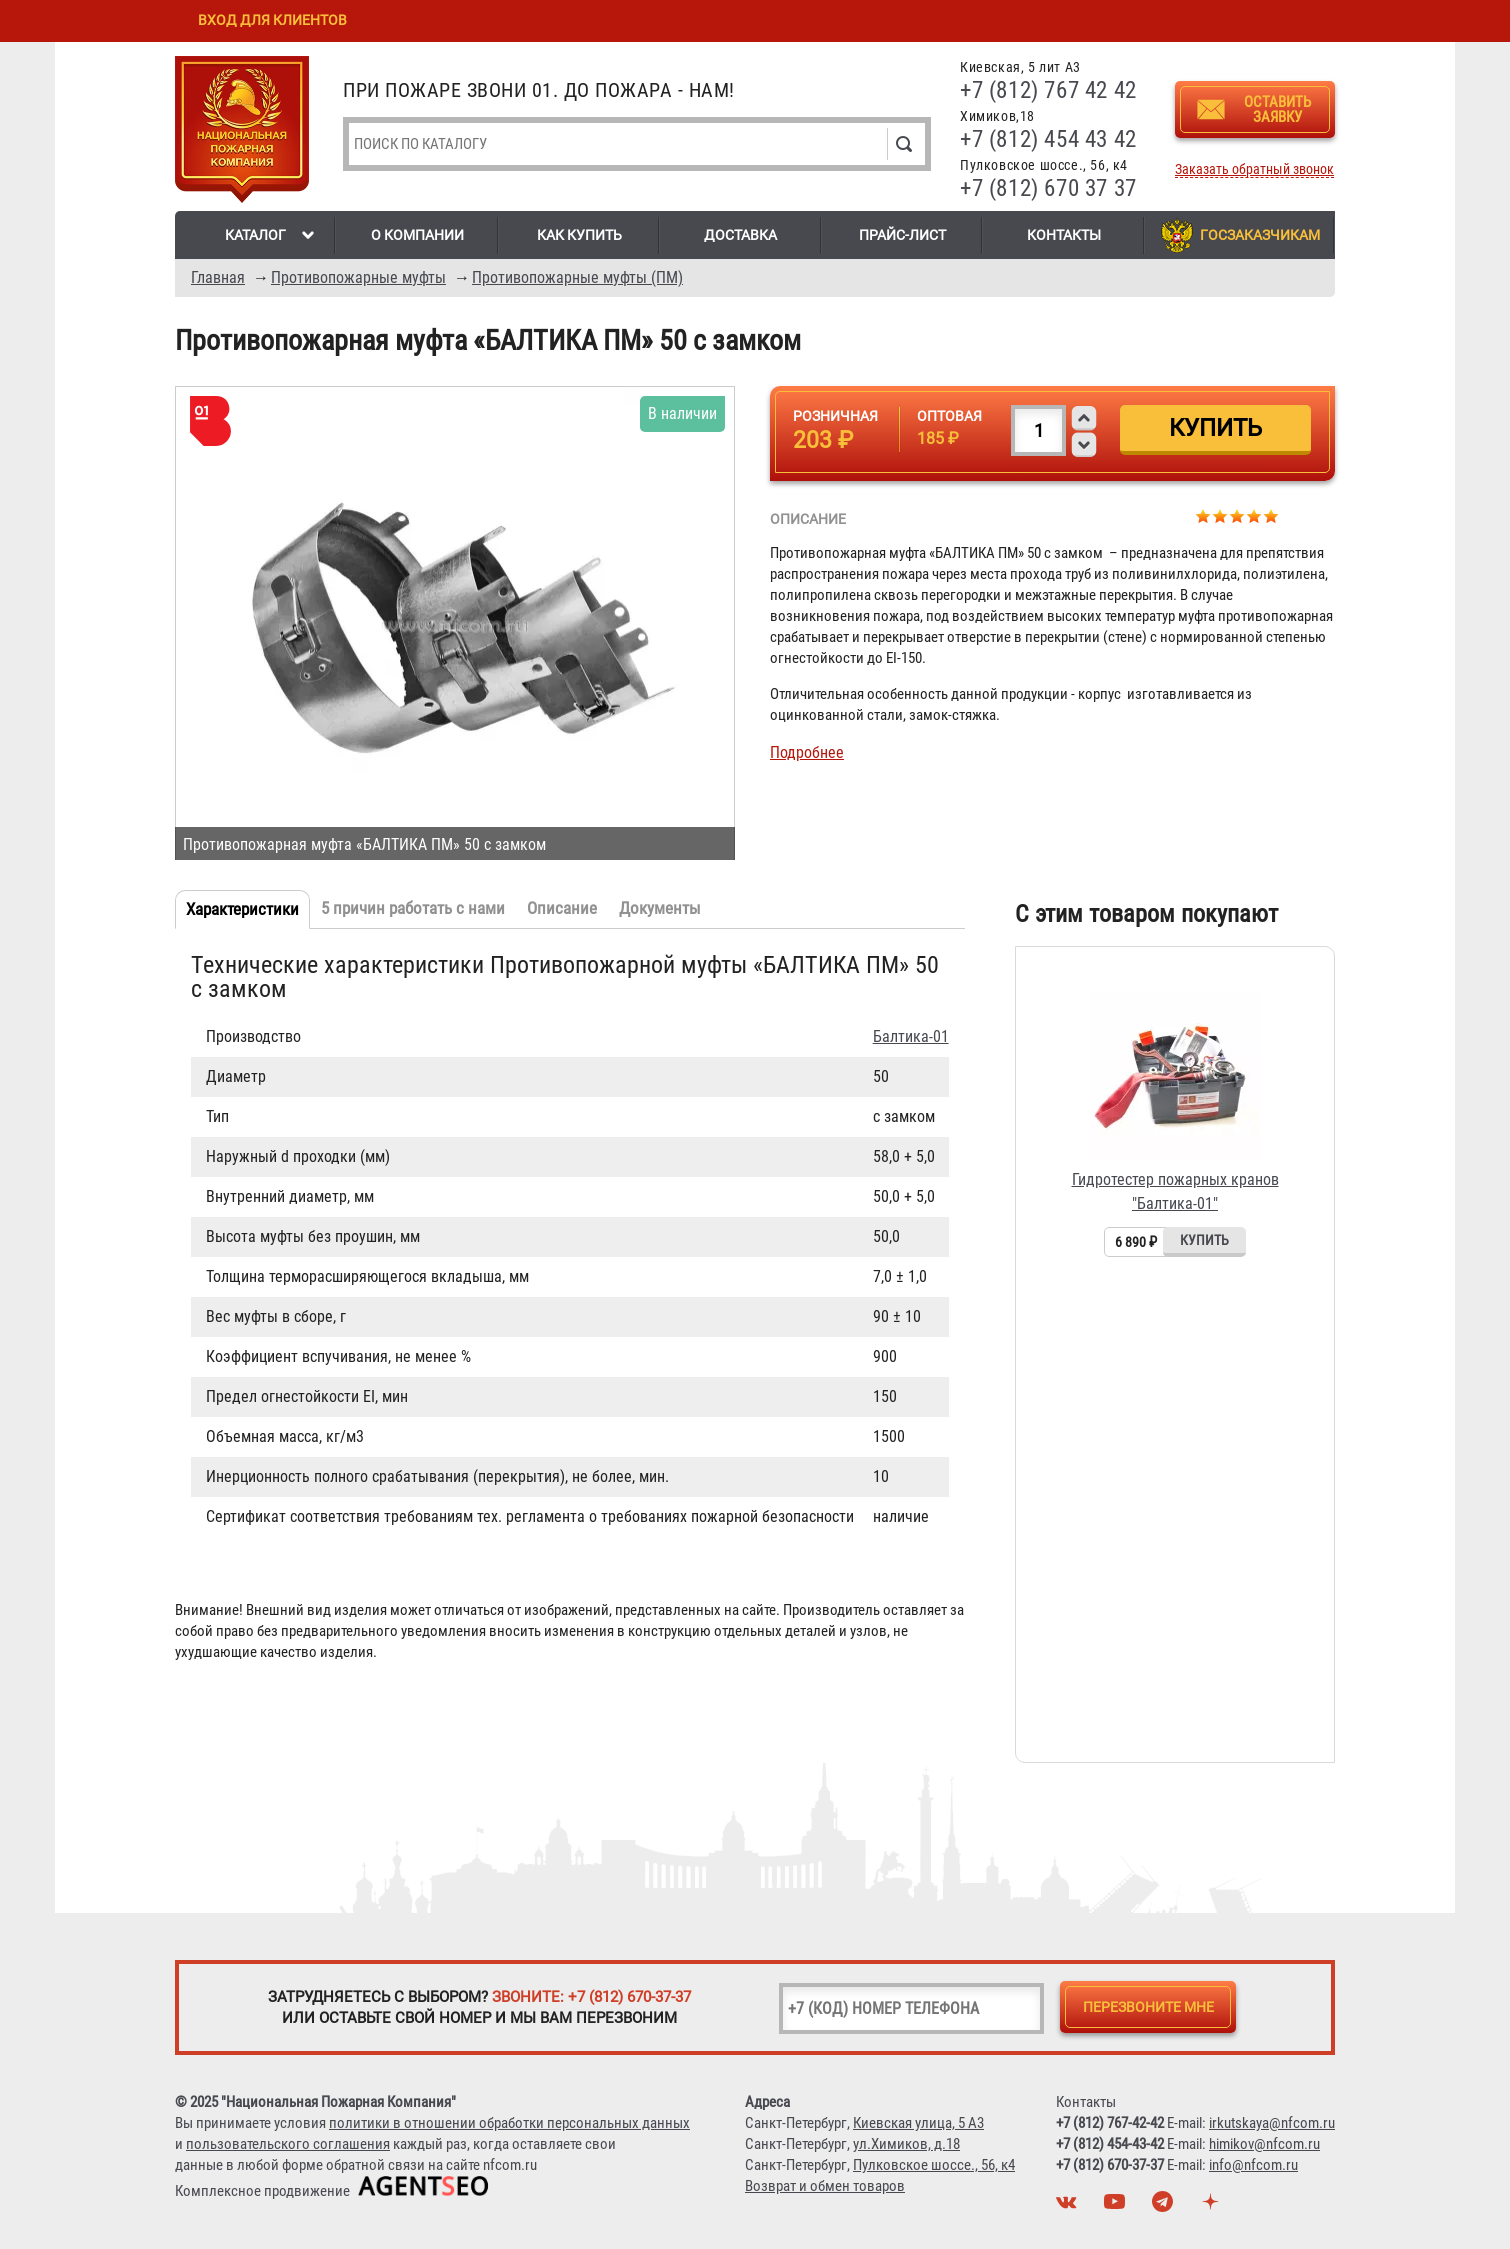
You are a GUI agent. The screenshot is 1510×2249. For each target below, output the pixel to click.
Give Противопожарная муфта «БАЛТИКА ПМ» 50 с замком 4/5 (1254, 515)
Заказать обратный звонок (1254, 169)
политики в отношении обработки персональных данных (509, 2123)
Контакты (1064, 235)
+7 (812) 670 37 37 (1048, 188)
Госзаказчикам (1260, 235)
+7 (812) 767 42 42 (1048, 90)
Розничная (835, 416)
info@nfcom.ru (1253, 2165)
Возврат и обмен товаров (825, 2186)
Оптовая (949, 416)
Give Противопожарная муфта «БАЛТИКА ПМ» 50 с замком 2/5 (1220, 515)
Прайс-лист (902, 235)
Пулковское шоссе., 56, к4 (934, 2165)
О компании (417, 235)
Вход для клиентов (272, 20)
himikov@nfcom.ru (1264, 2144)
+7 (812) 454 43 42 (1048, 139)
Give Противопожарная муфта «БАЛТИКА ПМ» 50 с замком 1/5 (1203, 515)
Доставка (740, 235)
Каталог (255, 235)
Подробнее (807, 752)
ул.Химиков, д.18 (906, 2144)
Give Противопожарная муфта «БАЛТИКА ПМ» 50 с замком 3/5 (1237, 515)
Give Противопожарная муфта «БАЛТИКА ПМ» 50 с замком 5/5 (1271, 515)
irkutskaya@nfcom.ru (1272, 2123)
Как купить (579, 235)
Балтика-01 (911, 1036)
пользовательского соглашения (288, 2144)
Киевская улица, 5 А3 (918, 2123)
